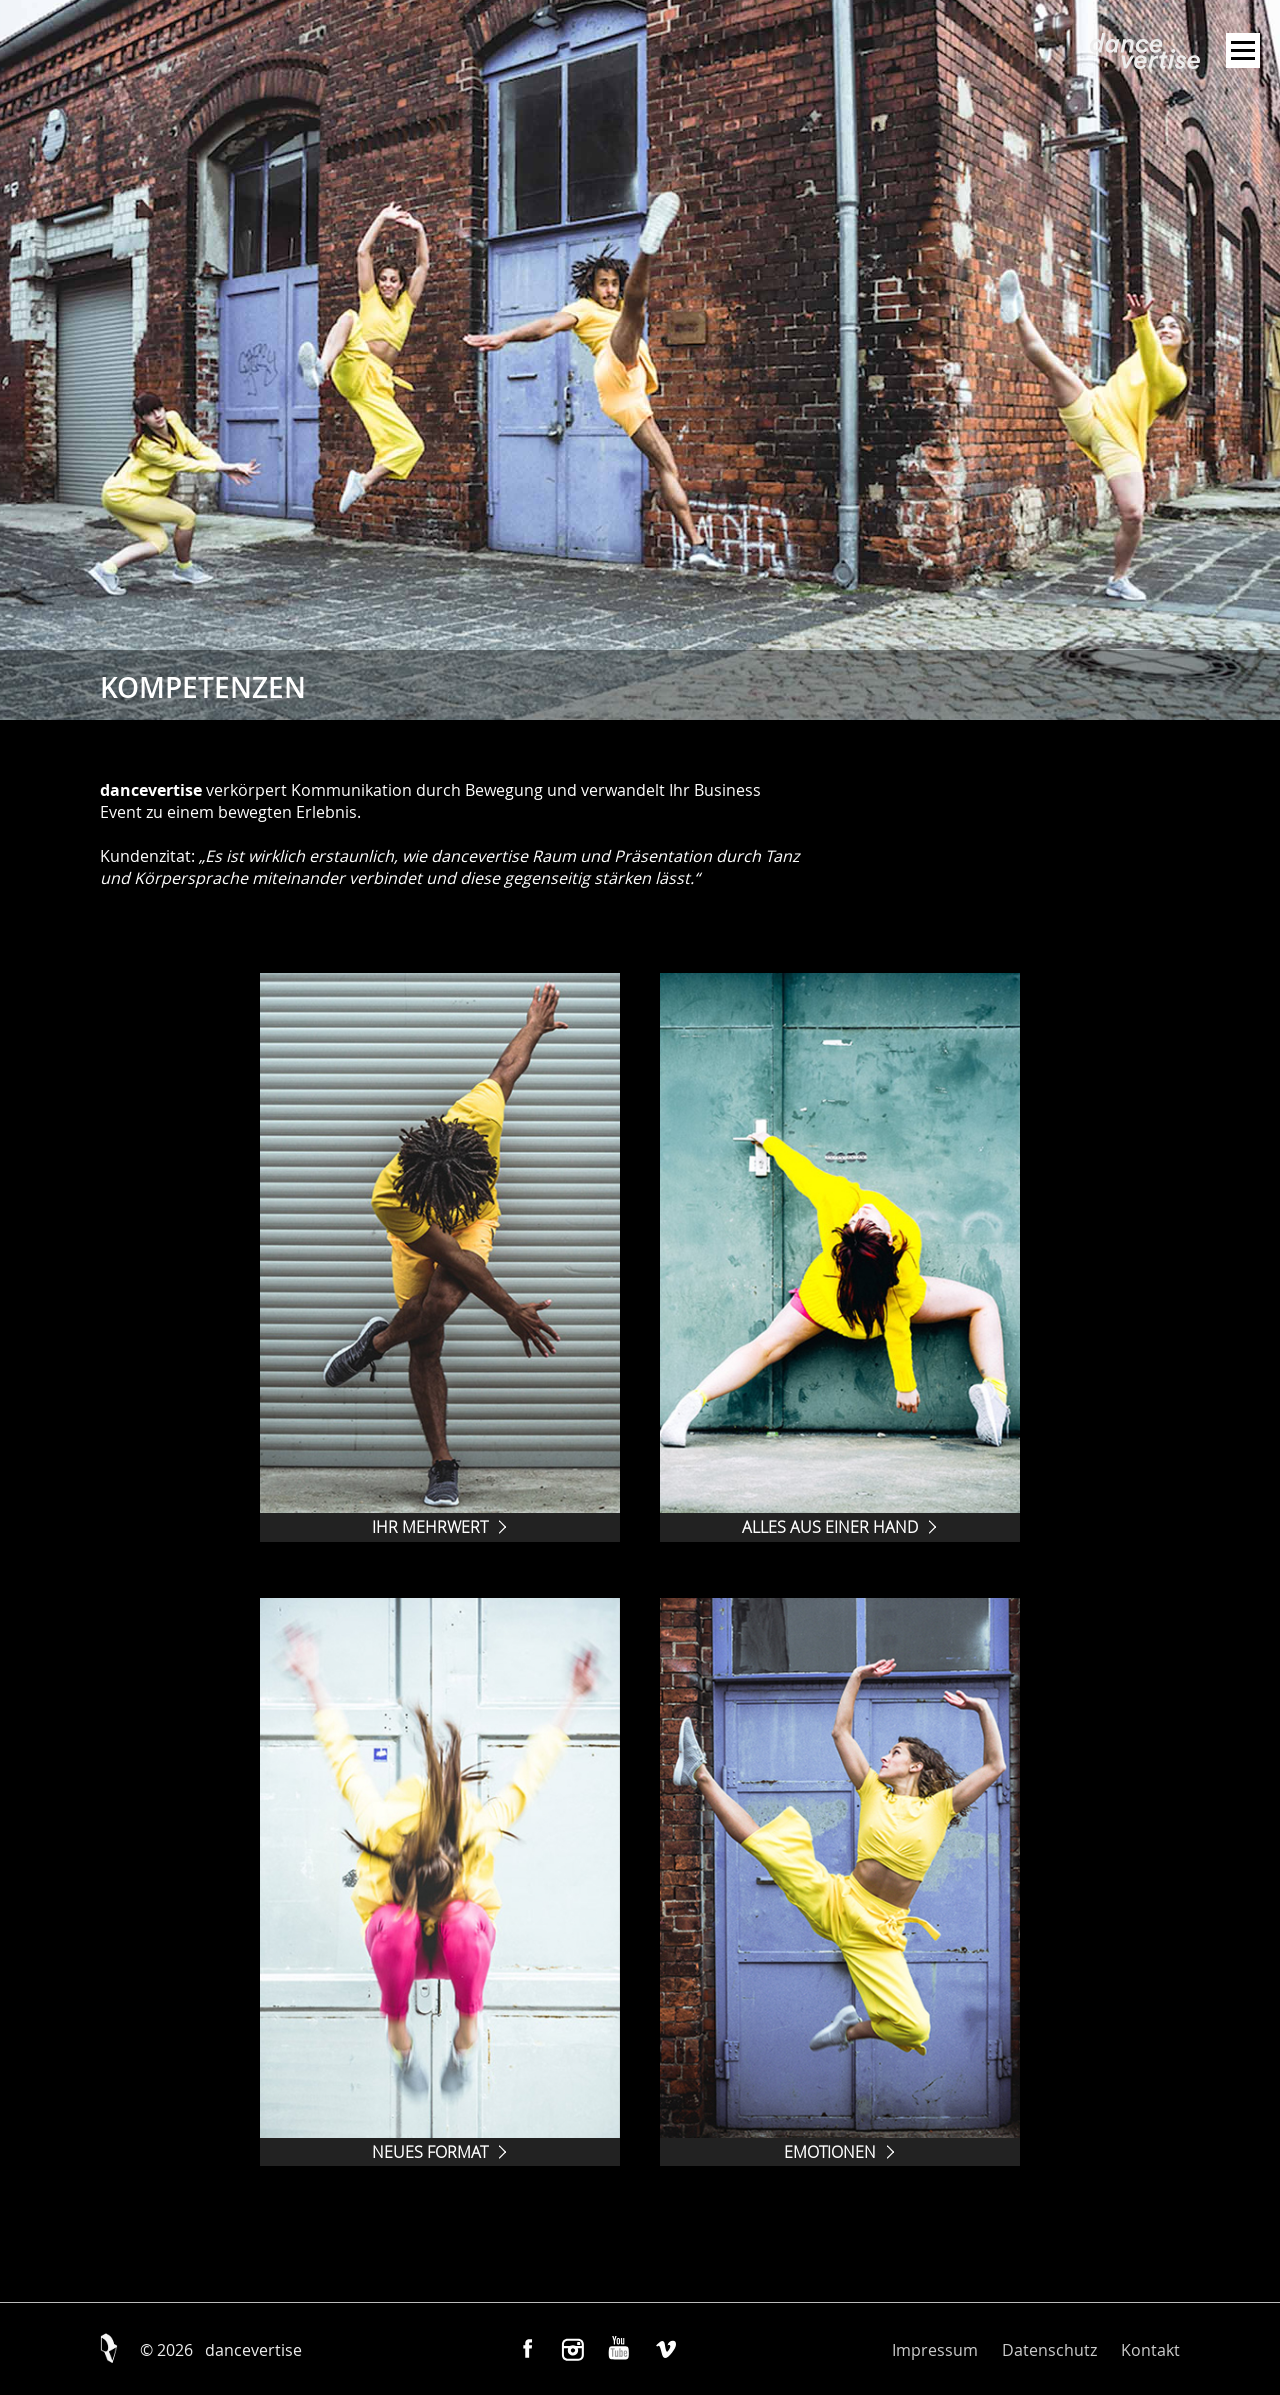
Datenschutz (1049, 2350)
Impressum (935, 2350)
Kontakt (1150, 2350)
